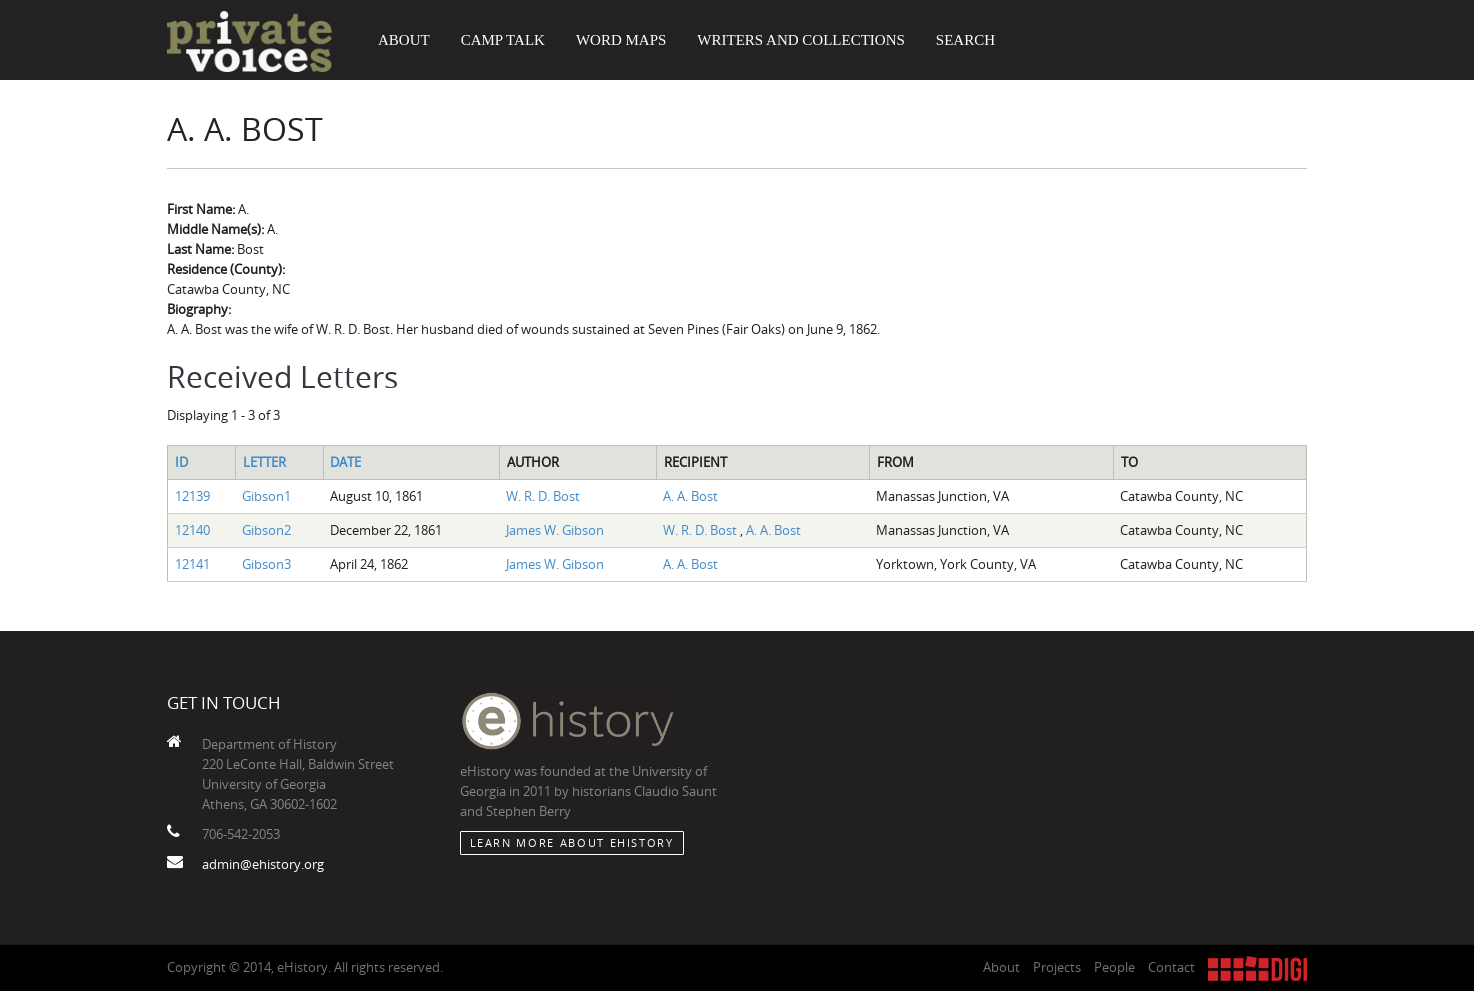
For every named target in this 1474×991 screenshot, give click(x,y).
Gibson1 (266, 496)
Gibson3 (266, 564)
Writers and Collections (801, 40)
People (1114, 967)
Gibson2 (266, 530)
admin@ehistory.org (263, 864)
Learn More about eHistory (572, 842)
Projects (1057, 967)
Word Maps (621, 40)
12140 (192, 530)
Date (345, 462)
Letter (264, 462)
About (404, 40)
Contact (1171, 967)
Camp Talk (503, 40)
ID (181, 462)
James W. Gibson (555, 530)
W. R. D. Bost (543, 496)
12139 (192, 496)
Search (965, 40)
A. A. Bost (690, 496)
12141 (192, 564)
